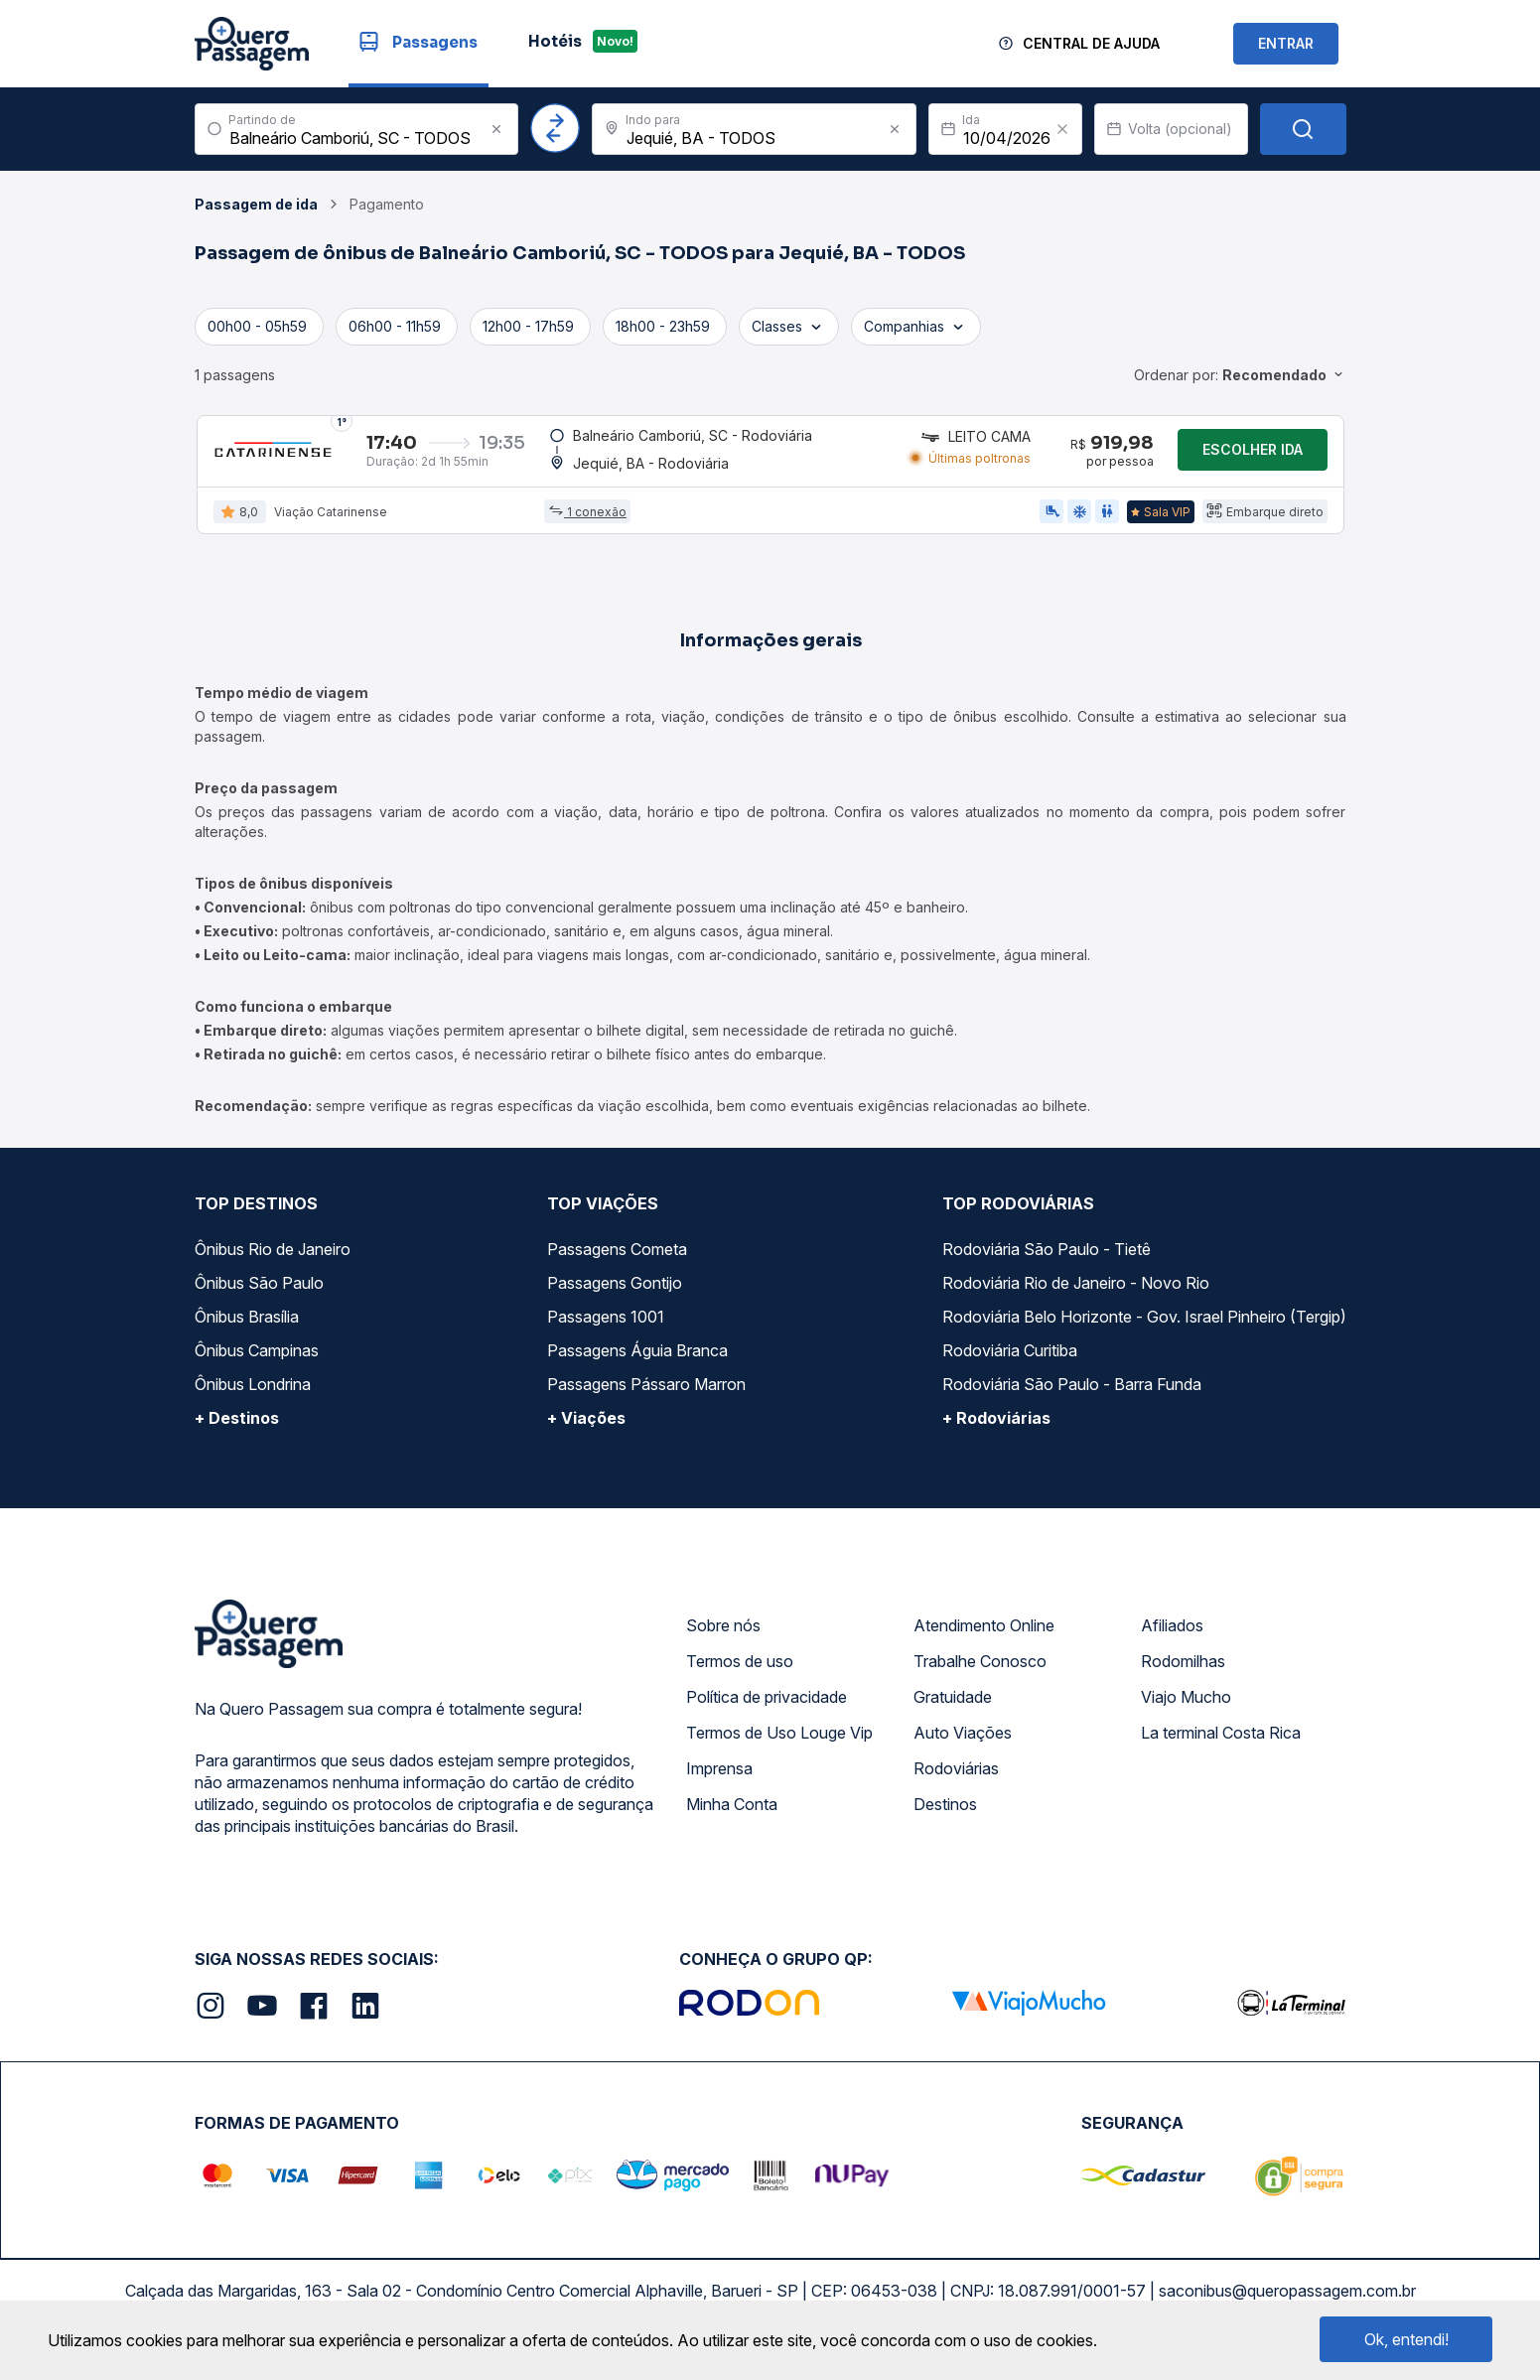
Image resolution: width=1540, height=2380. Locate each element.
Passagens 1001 (605, 1329)
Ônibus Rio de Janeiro (272, 1262)
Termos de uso (739, 1674)
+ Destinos (237, 1431)
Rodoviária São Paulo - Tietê (1046, 1262)
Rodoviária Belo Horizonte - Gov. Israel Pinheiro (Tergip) (1144, 1329)
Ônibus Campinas (257, 1363)
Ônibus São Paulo (259, 1296)
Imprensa (719, 1781)
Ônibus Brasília (247, 1329)
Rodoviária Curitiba (1009, 1363)
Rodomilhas (1183, 1674)
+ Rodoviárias (996, 1431)
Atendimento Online (983, 1638)
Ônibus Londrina (253, 1397)
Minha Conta (731, 1817)
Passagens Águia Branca (637, 1363)
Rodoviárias (956, 1781)
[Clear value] (1062, 129)
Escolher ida (1252, 456)
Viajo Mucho (1186, 1710)
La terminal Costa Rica (1221, 1745)
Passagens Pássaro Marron (646, 1397)
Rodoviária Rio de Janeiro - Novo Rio (1075, 1296)
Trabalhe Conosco (980, 1674)
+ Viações (586, 1431)
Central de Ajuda (1091, 43)
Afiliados (1172, 1638)
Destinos (945, 1817)
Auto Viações (962, 1745)
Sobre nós (723, 1638)
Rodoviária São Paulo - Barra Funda (1071, 1397)
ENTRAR (1286, 43)
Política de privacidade (766, 1710)
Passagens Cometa (617, 1262)
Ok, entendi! (1406, 2339)
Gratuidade (952, 1710)
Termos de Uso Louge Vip (779, 1745)
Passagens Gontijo (614, 1296)
